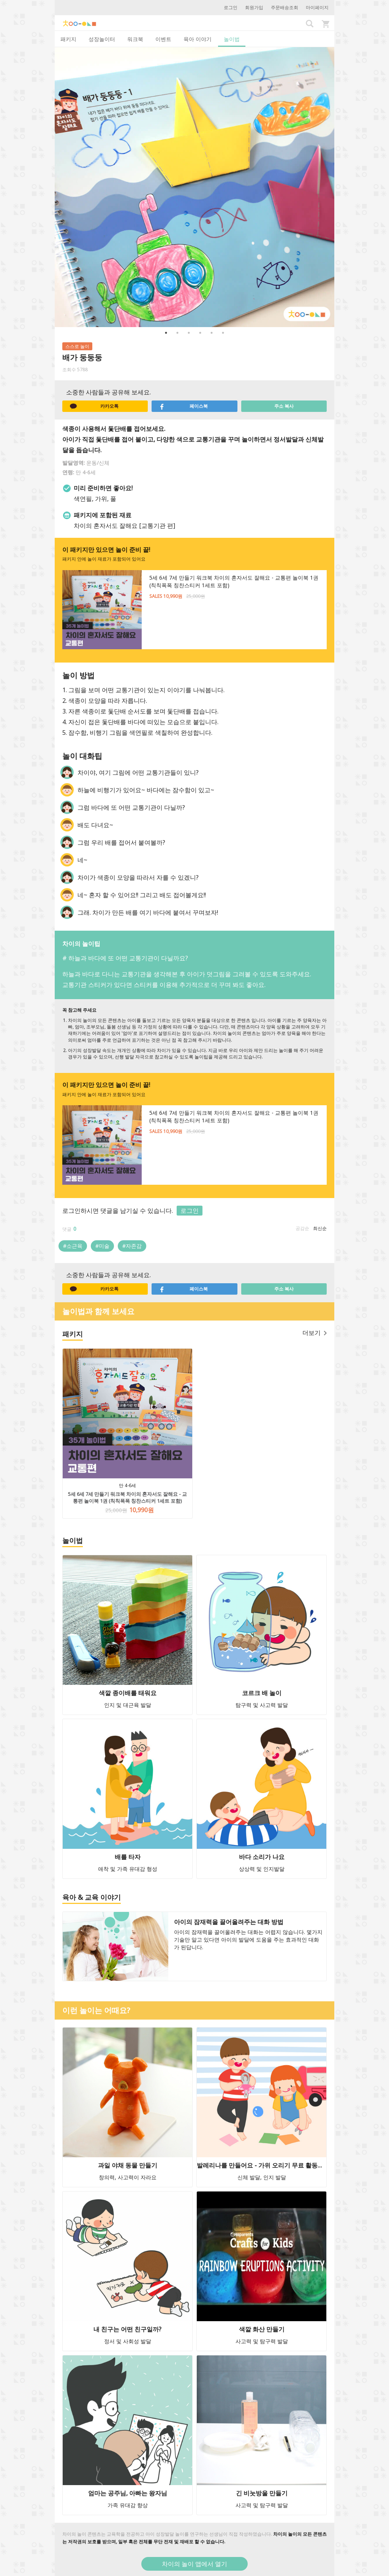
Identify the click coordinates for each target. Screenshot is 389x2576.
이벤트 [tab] (163, 39)
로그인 (230, 7)
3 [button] (189, 333)
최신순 (320, 1228)
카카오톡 (94, 406)
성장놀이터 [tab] (102, 39)
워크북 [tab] (135, 39)
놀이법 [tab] (232, 39)
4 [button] (200, 333)
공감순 (302, 1228)
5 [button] (211, 333)
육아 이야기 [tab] (197, 39)
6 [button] (223, 333)
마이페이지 (317, 7)
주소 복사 (284, 406)
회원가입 (254, 7)
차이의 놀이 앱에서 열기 (194, 2564)
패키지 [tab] (68, 39)
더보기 (314, 1333)
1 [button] (166, 333)
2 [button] (177, 333)
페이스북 (183, 406)
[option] (194, 187)
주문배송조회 (284, 7)
